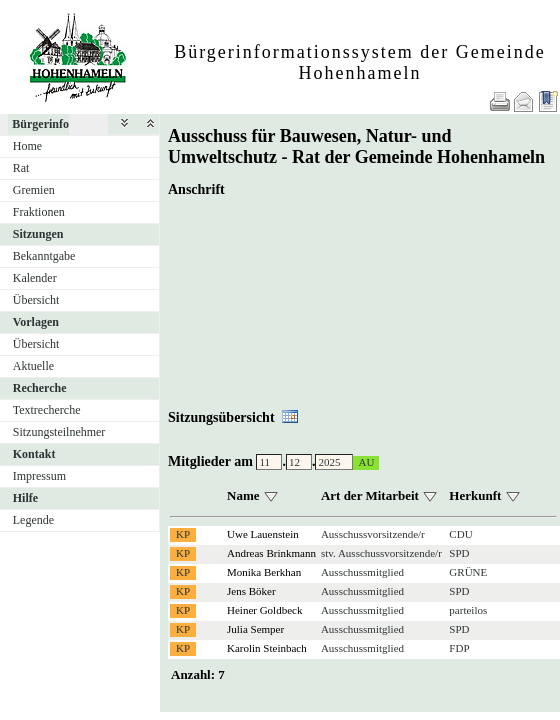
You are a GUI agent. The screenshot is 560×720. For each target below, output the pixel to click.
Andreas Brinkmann (271, 553)
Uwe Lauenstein (263, 534)
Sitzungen (38, 234)
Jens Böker (251, 591)
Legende (33, 520)
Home (27, 146)
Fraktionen (39, 212)
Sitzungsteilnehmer (59, 432)
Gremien (34, 190)
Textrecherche (47, 410)
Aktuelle (33, 366)
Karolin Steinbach (267, 648)
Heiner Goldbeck (264, 610)
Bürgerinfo (40, 124)
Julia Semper (255, 629)
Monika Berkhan (264, 572)
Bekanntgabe (44, 256)
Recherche (40, 388)
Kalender (35, 278)
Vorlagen (36, 322)
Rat (21, 168)
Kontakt (34, 454)
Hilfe (25, 498)
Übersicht (36, 300)
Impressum (39, 476)
